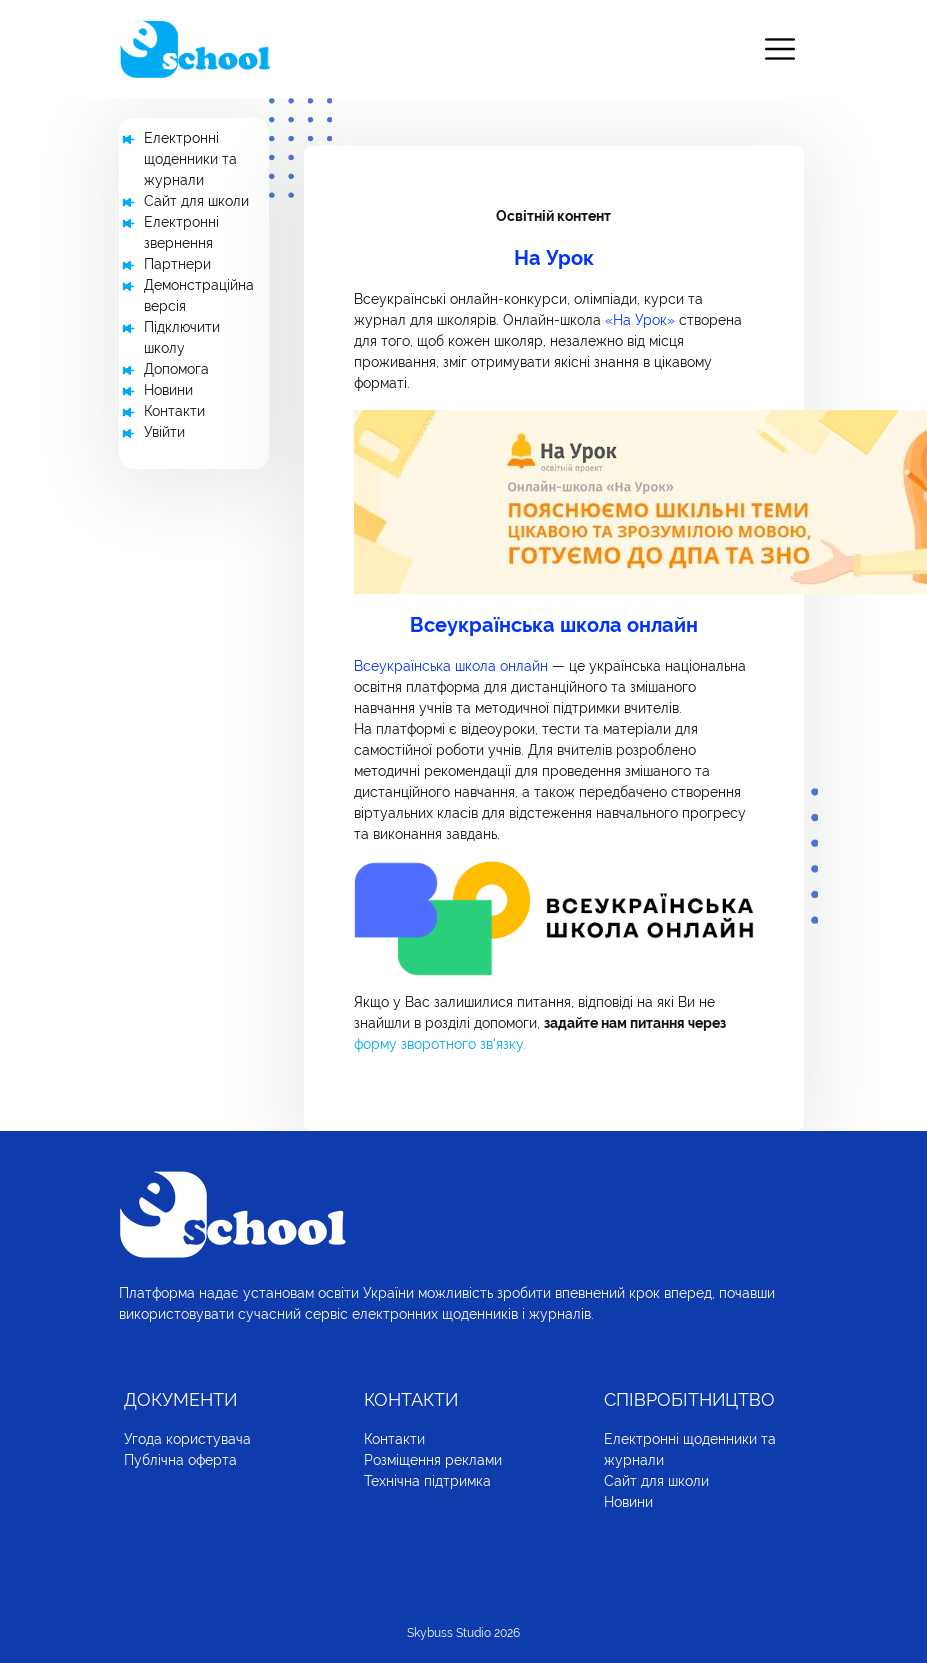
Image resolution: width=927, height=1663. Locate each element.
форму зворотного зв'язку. (440, 1044)
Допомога (176, 369)
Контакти (174, 411)
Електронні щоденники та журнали (190, 159)
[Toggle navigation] (780, 49)
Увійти (164, 432)
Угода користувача (187, 1439)
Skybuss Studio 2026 (463, 1633)
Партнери (177, 264)
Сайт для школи (196, 201)
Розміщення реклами (433, 1460)
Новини (168, 390)
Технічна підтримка (427, 1481)
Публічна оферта (180, 1460)
